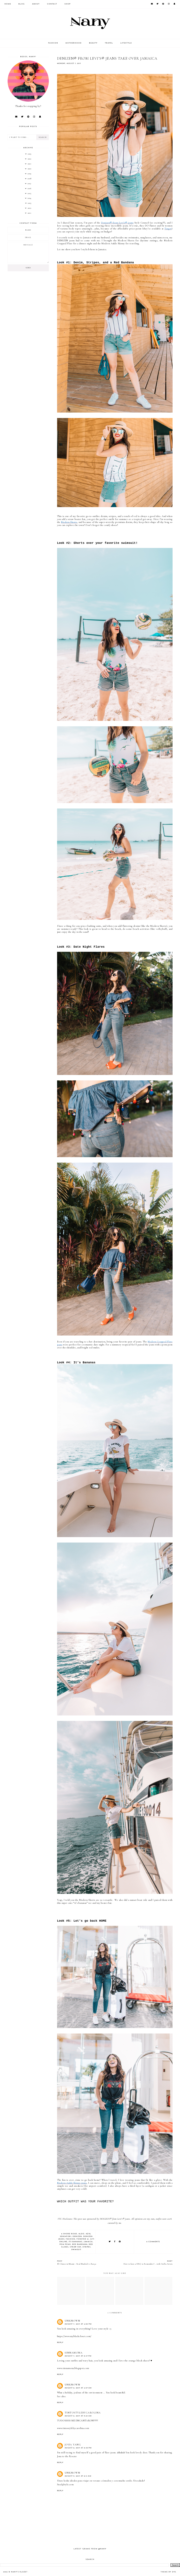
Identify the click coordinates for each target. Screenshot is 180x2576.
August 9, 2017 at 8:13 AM (78, 2476)
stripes (86, 2247)
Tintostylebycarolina (83, 2412)
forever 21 (83, 2239)
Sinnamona (74, 2352)
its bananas (75, 2242)
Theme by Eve (168, 2572)
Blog (21, 4)
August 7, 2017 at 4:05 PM (78, 2324)
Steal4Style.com (65, 2484)
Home (7, 4)
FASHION (53, 43)
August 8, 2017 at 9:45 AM (78, 2416)
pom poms (65, 2244)
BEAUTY (93, 43)
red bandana (80, 2244)
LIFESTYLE (126, 43)
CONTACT (52, 4)
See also (61, 2396)
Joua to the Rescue (67, 2456)
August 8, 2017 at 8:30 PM (78, 2448)
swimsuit (76, 2250)
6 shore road (69, 2234)
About (36, 4)
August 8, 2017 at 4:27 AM (78, 2388)
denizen (77, 2236)
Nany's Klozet (19, 2572)
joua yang (73, 2444)
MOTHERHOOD (73, 43)
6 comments (153, 2242)
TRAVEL (109, 43)
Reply (60, 2342)
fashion (70, 2239)
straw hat (75, 2247)
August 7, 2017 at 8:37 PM (78, 2356)
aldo (81, 2234)
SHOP (68, 4)
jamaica (88, 2242)
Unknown (72, 2320)
